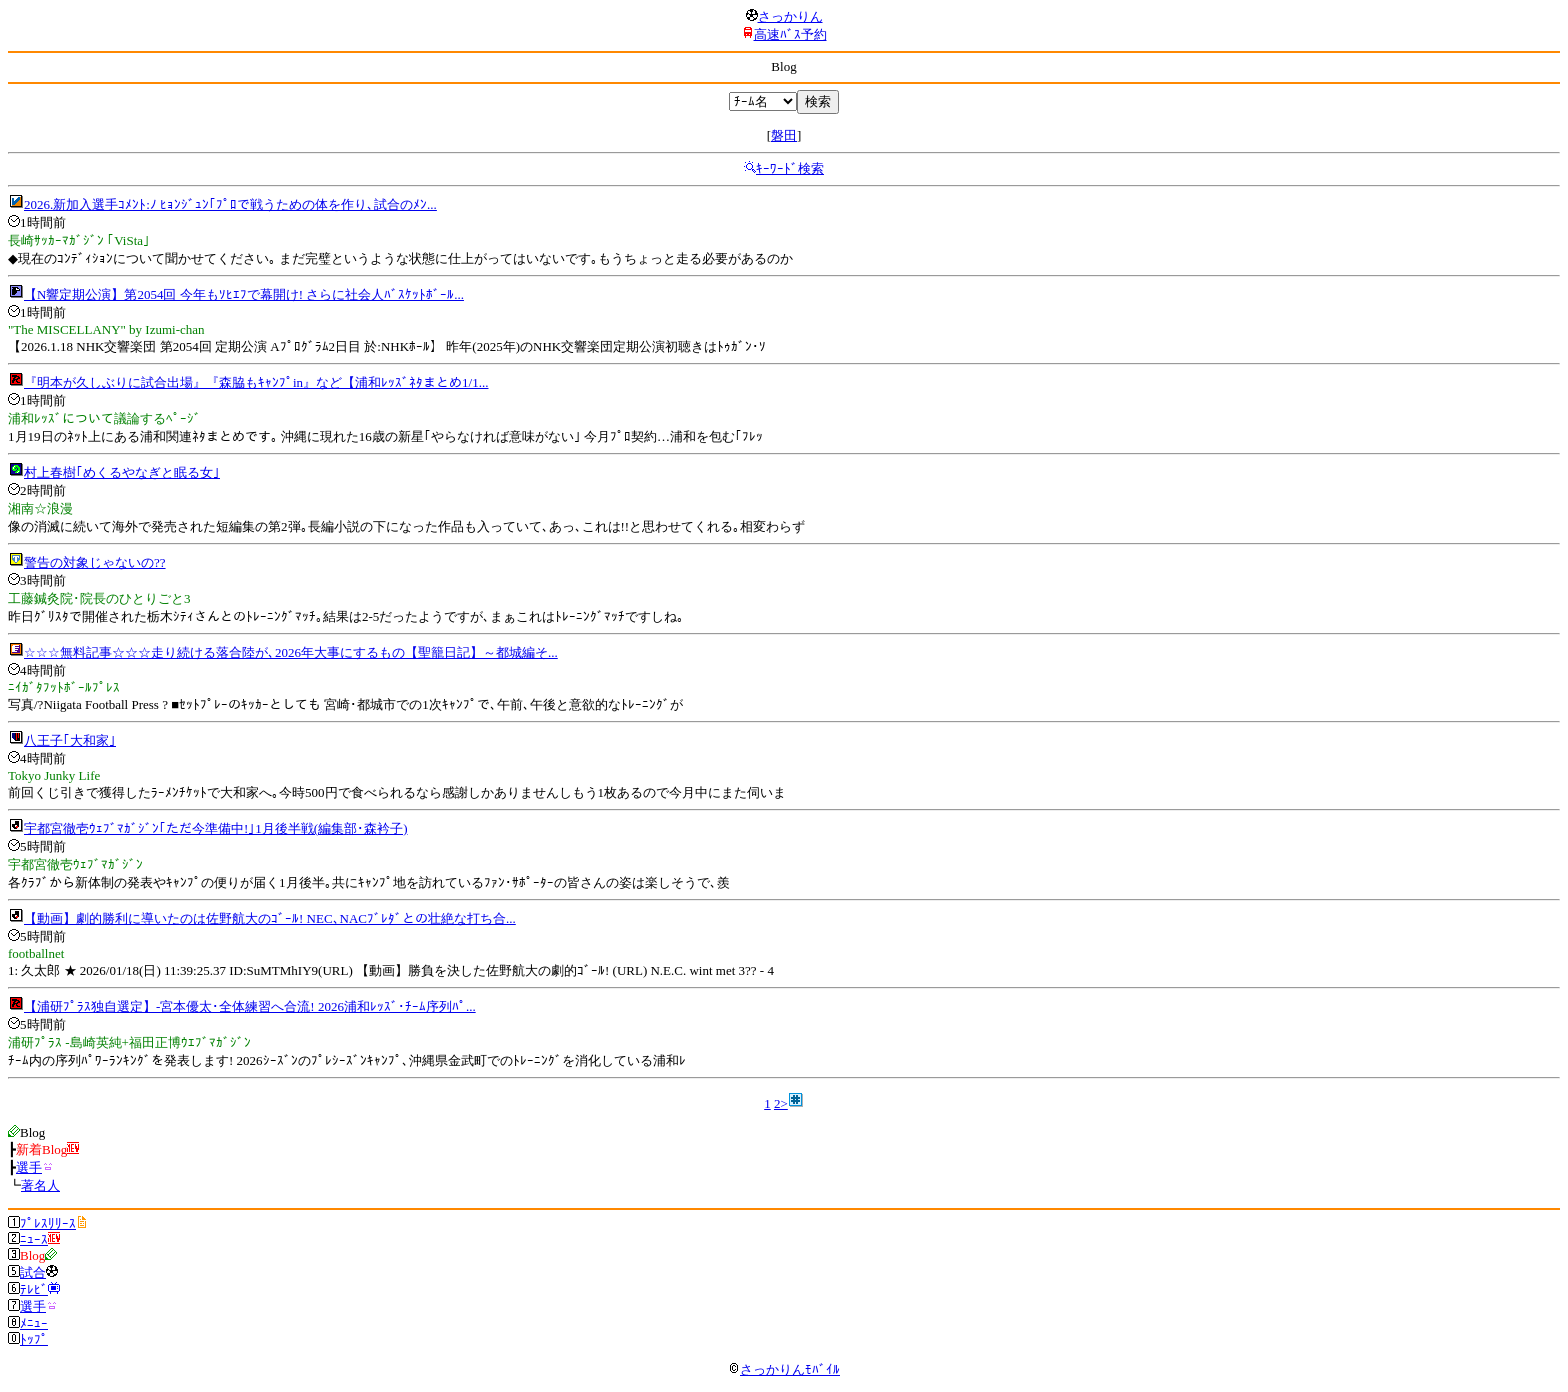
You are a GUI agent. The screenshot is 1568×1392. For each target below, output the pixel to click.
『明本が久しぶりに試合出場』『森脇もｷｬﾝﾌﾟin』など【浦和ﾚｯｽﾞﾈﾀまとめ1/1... (256, 382)
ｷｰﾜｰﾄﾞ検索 (790, 168)
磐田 (784, 135)
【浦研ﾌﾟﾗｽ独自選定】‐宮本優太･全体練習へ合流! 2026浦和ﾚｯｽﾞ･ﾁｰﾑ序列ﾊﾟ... (250, 1006)
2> (781, 1103)
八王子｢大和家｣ (70, 740)
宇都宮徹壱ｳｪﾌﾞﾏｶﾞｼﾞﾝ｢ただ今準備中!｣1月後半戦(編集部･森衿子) (216, 828)
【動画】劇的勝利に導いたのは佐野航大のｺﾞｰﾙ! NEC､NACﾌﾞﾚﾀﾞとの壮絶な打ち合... (270, 918)
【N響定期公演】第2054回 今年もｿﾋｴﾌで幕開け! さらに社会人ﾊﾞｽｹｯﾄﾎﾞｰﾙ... (244, 294)
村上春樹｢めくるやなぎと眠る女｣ (122, 472)
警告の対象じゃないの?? (95, 562)
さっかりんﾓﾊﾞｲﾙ (784, 1369)
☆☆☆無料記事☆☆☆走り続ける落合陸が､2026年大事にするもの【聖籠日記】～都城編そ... (291, 652)
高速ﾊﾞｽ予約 (790, 34)
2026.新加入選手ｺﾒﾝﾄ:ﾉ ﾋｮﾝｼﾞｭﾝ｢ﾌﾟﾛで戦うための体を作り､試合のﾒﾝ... (230, 204)
